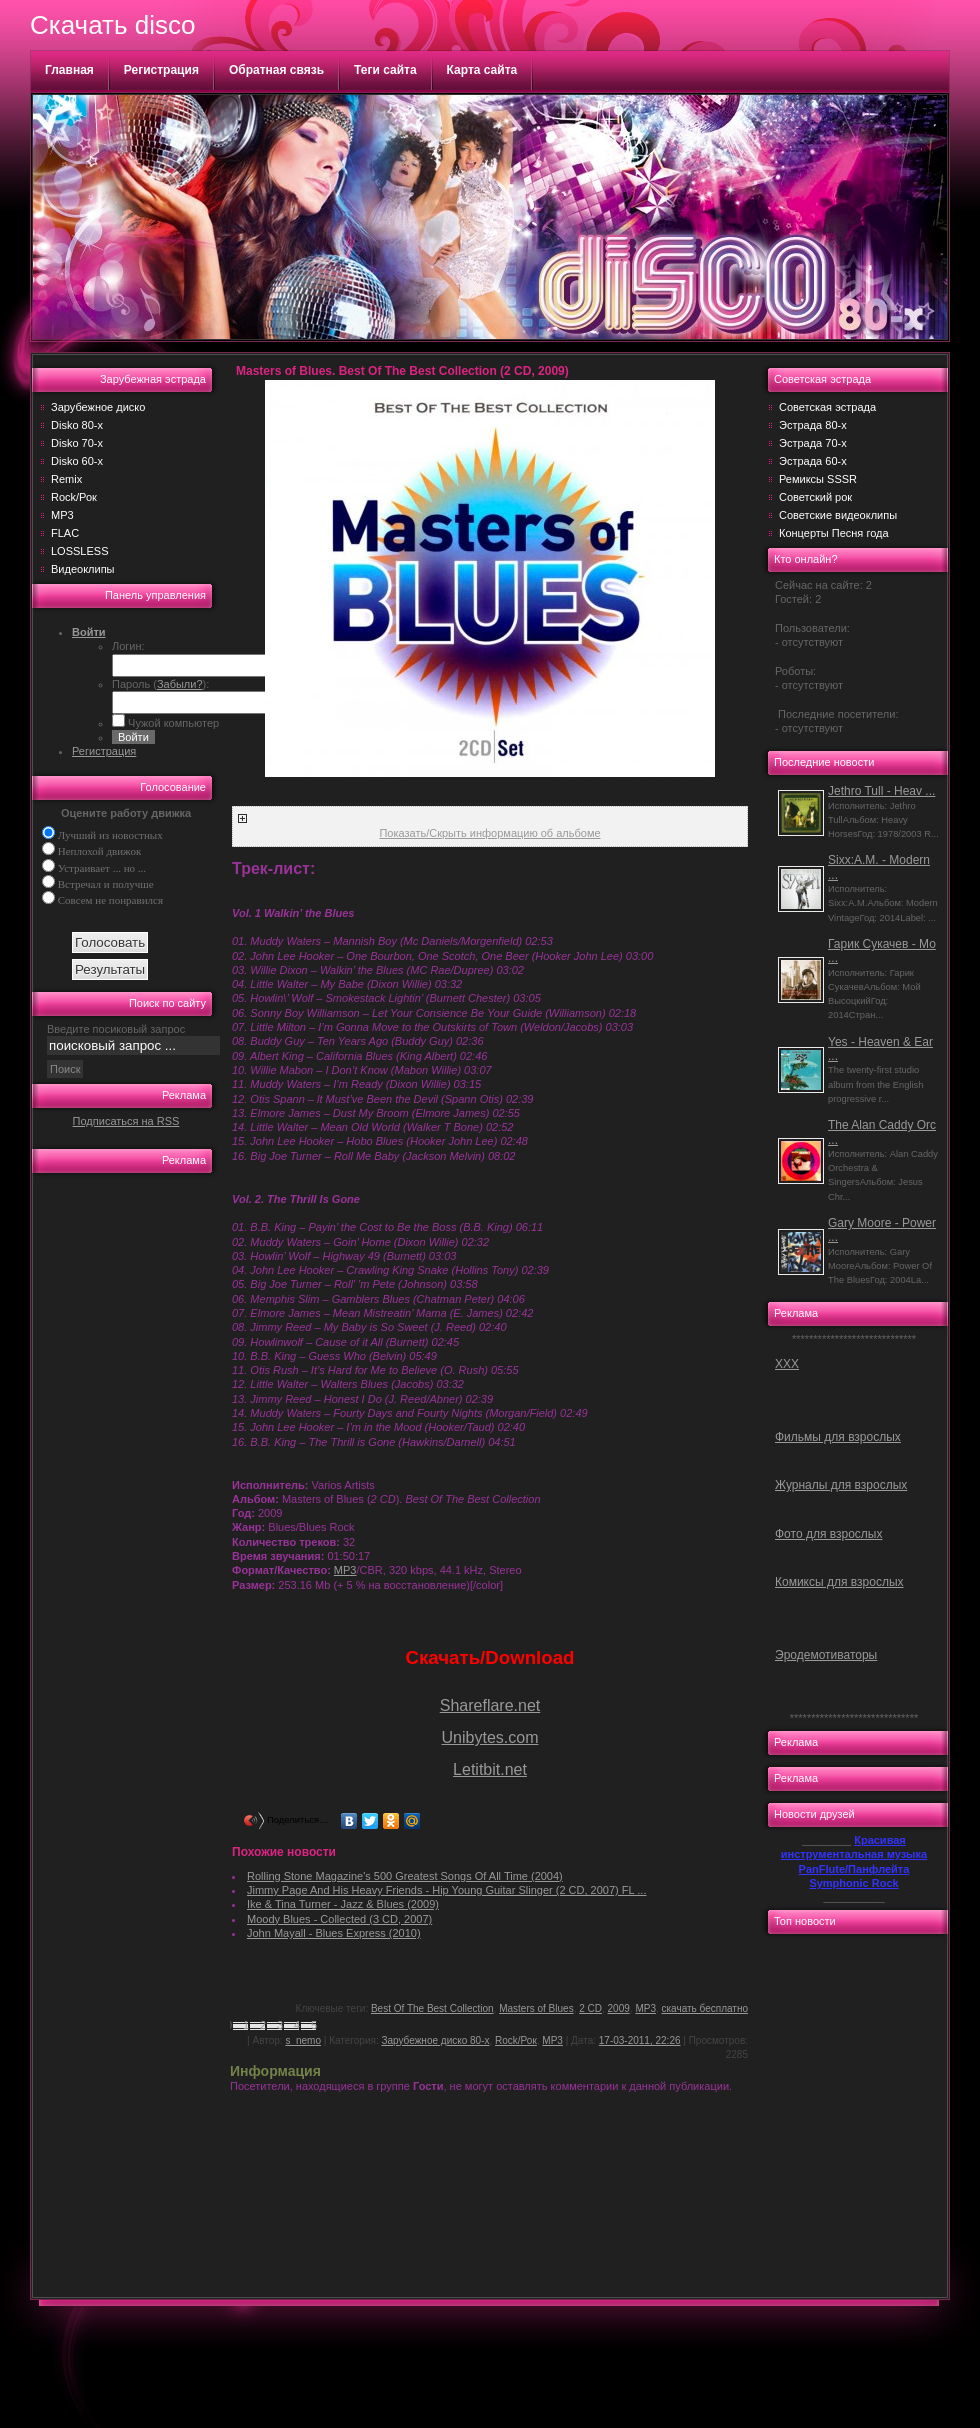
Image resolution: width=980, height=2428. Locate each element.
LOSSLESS (79, 551)
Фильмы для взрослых (838, 1437)
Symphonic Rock (853, 1883)
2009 (619, 2008)
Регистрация (161, 70)
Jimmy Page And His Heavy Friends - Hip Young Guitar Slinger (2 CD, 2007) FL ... (446, 1890)
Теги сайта (385, 70)
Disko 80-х (77, 425)
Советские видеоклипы (838, 515)
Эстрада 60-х (813, 461)
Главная (69, 70)
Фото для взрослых (828, 1534)
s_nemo (303, 2040)
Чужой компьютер (172, 723)
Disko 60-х (77, 461)
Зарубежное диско (98, 407)
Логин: (128, 646)
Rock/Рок (74, 497)
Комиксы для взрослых (839, 1582)
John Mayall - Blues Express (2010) (334, 1933)
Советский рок (815, 497)
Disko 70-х (77, 443)
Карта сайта (482, 70)
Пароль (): (160, 684)
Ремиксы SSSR (818, 479)
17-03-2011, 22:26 (640, 2040)
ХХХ (787, 1364)
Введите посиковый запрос (116, 1029)
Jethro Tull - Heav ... (881, 791)
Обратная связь (276, 70)
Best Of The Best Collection (432, 2008)
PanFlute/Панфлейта (854, 1869)
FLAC (65, 533)
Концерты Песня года (834, 533)
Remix (66, 479)
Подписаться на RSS (126, 1121)
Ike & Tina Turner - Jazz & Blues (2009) (343, 1904)
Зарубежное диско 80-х (435, 2040)
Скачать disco (112, 25)
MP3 (62, 515)
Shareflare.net (490, 1705)
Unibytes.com (490, 1737)
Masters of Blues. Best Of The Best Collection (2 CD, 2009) (402, 371)
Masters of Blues (536, 2008)
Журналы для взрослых (841, 1485)
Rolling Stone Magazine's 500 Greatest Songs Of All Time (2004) (405, 1876)
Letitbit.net (490, 1769)
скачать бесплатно (705, 2008)
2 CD (590, 2008)
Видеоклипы (83, 569)
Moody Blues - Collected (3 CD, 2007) (339, 1919)
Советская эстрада (827, 407)
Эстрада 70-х (813, 443)
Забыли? (180, 684)
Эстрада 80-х (813, 425)
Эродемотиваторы (826, 1655)
